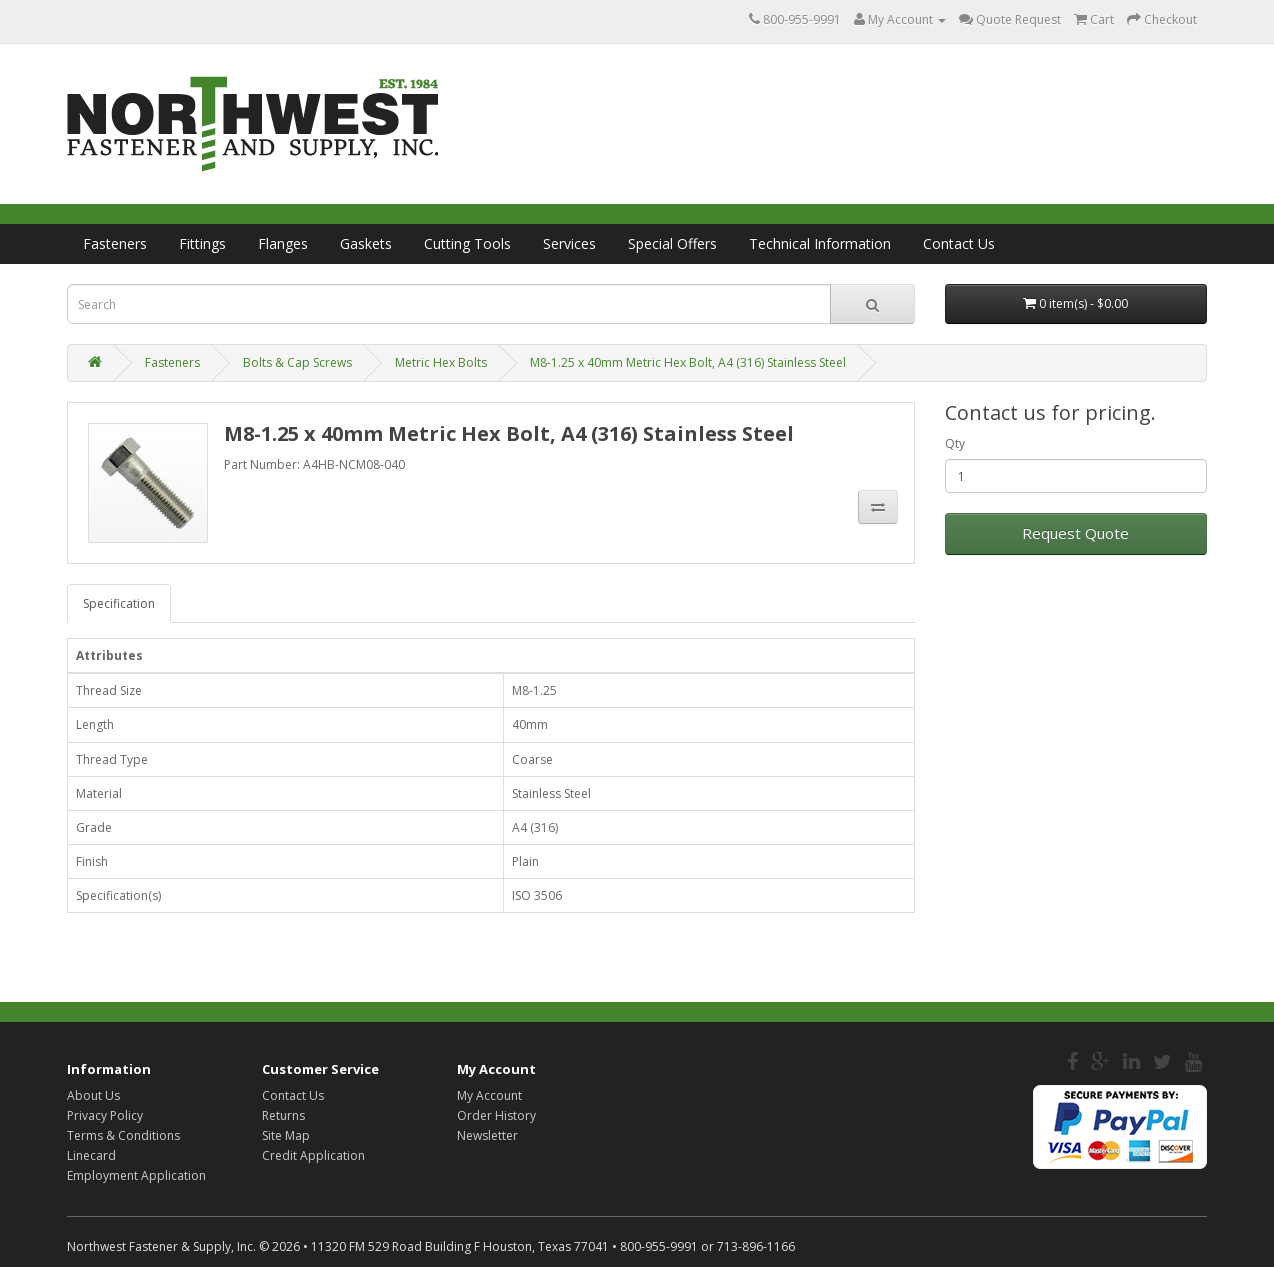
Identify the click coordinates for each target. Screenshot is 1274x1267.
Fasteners (115, 243)
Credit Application (313, 1155)
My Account (489, 1095)
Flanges (283, 243)
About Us (93, 1095)
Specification (119, 603)
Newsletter (487, 1135)
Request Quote (1075, 533)
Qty (955, 443)
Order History (496, 1115)
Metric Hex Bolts (441, 362)
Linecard (91, 1155)
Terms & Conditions (123, 1135)
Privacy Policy (105, 1115)
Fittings (202, 243)
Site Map (286, 1135)
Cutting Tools (467, 243)
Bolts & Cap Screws (297, 362)
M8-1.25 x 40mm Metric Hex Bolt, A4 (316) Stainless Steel (688, 362)
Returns (283, 1115)
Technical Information (820, 243)
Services (569, 243)
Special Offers (672, 243)
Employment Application (136, 1175)
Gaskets (366, 243)
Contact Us (959, 243)
